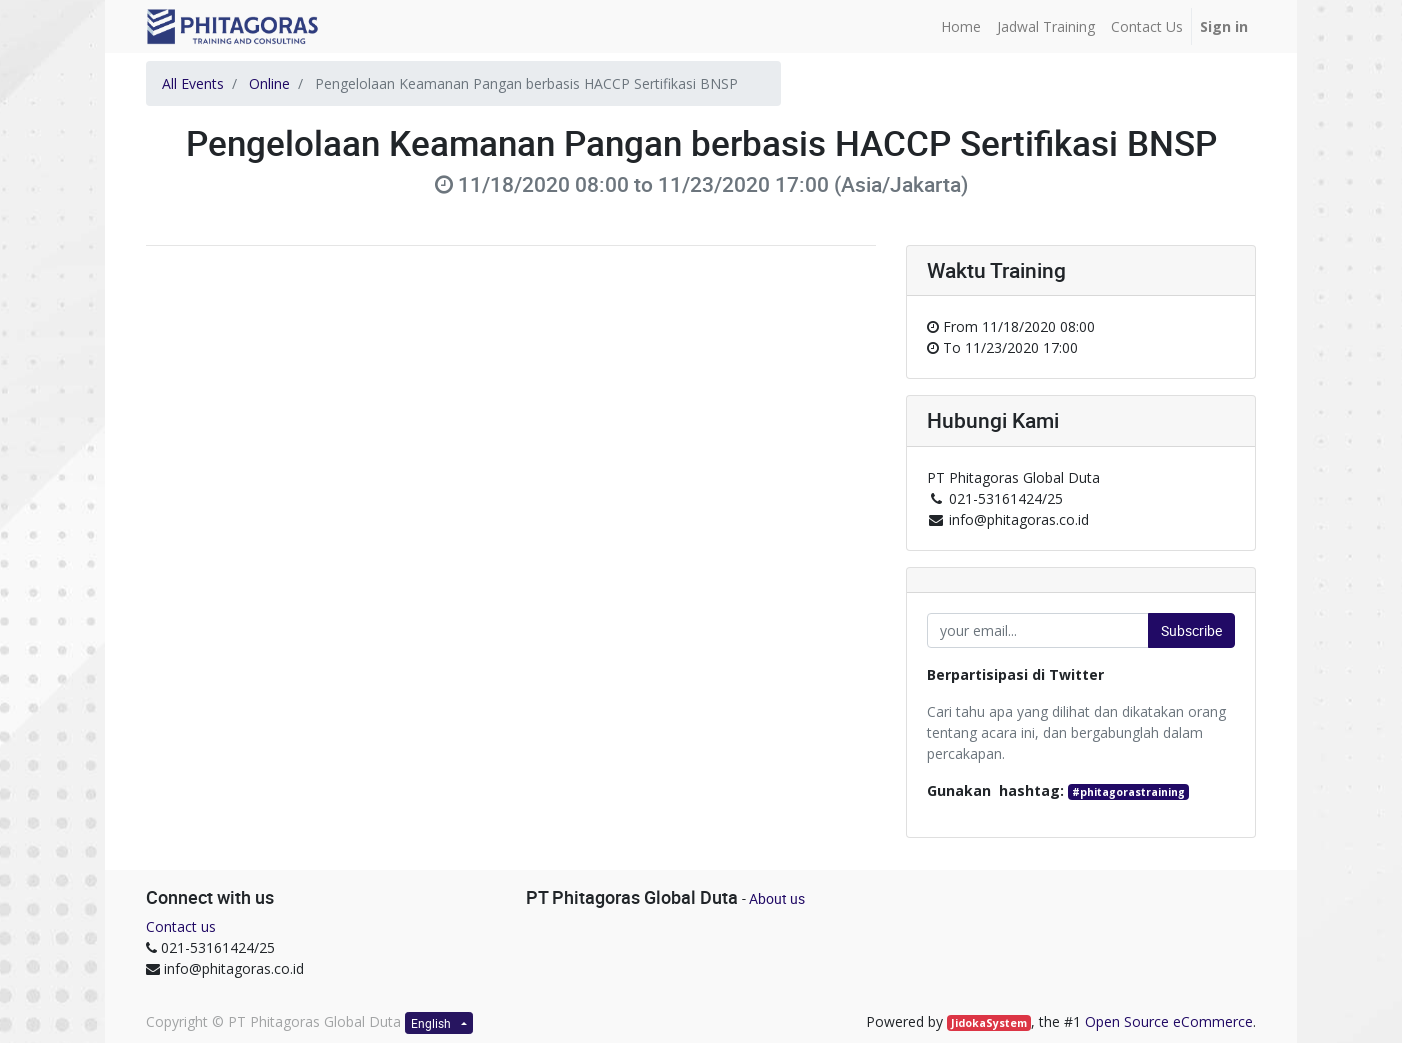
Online (269, 83)
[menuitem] (961, 26)
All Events (193, 83)
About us (777, 898)
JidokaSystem (989, 1023)
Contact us (181, 926)
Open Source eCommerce (1169, 1021)
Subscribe (1191, 630)
